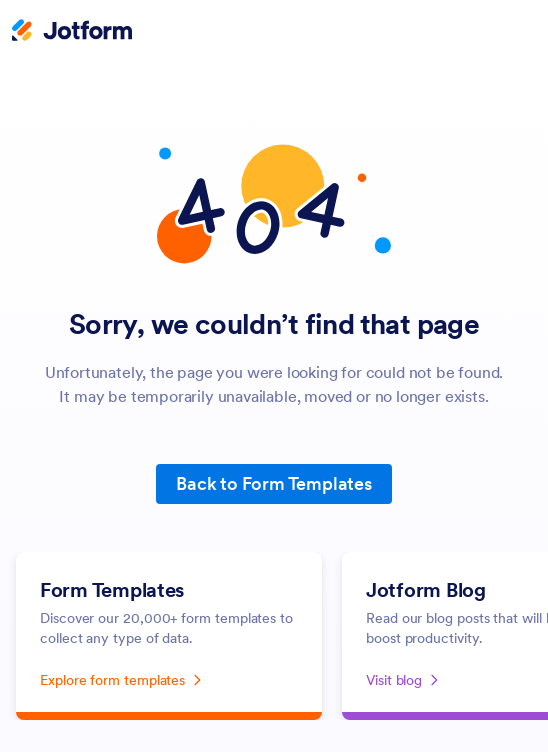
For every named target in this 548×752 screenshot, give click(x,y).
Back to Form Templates (274, 483)
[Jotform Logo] (72, 32)
